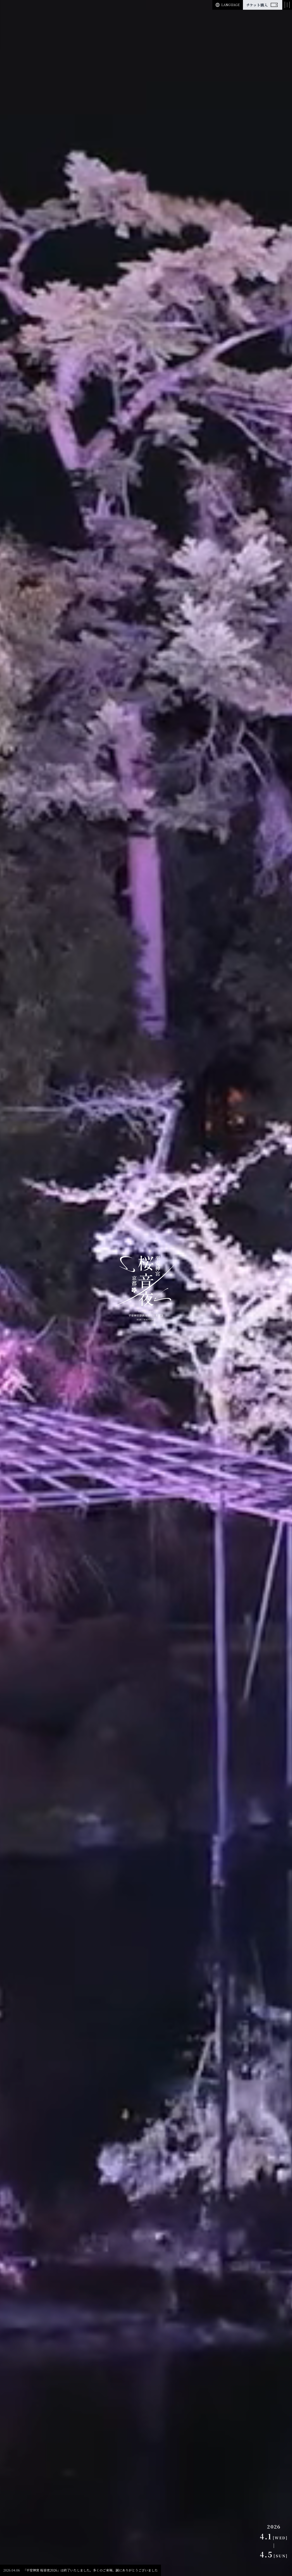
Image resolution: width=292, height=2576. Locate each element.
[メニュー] (287, 5)
